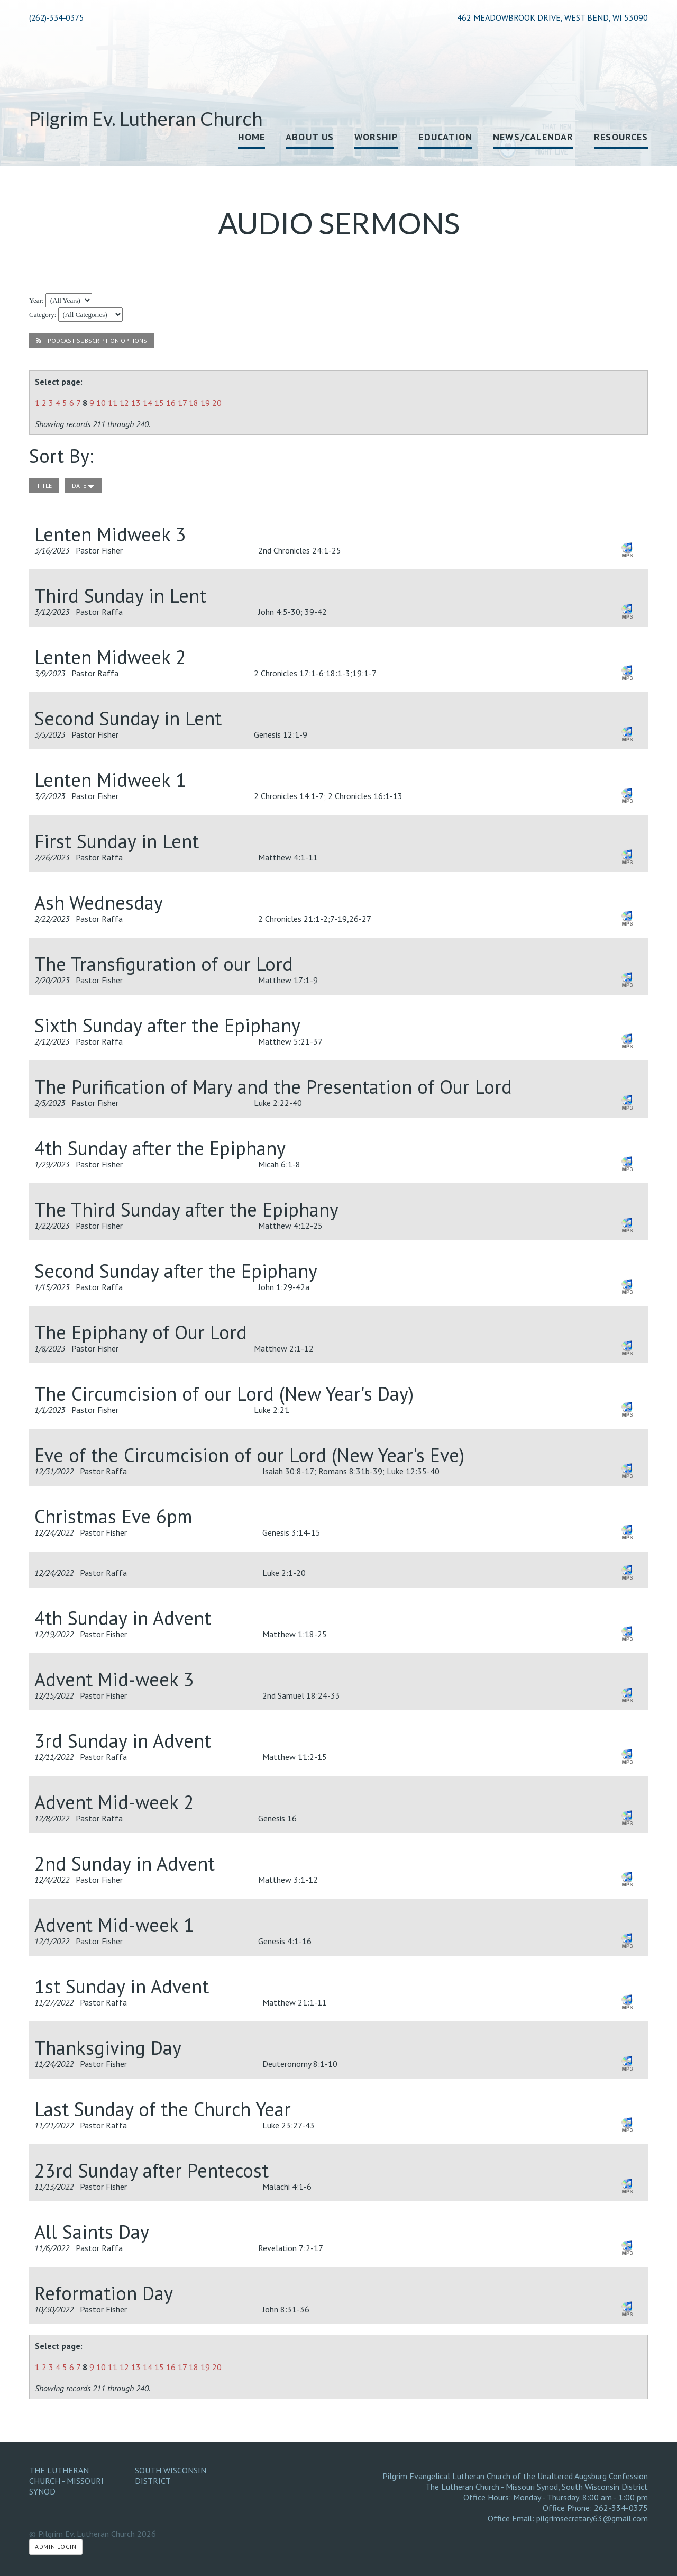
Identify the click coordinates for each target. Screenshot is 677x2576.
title (44, 485)
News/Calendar (533, 137)
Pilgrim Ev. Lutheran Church (146, 118)
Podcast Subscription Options (91, 340)
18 (193, 402)
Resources (621, 137)
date (83, 485)
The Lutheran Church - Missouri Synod (66, 2481)
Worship (376, 137)
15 (159, 402)
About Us (310, 137)
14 (147, 402)
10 (101, 402)
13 (136, 402)
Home (251, 137)
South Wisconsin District (170, 2475)
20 (217, 402)
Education (445, 137)
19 (205, 402)
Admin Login (56, 2547)
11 (112, 402)
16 (171, 402)
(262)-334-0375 (56, 17)
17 (182, 402)
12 (124, 402)
